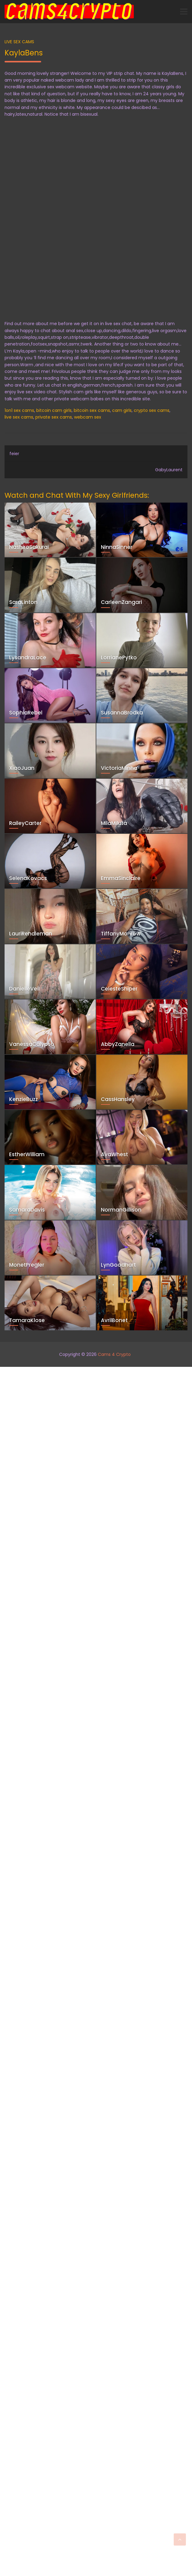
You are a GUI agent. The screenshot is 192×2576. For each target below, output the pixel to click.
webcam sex (87, 417)
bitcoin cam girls (54, 410)
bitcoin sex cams (92, 410)
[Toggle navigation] (183, 12)
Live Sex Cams (19, 42)
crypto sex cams (151, 410)
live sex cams (19, 417)
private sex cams (53, 417)
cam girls (122, 410)
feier (14, 454)
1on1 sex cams (19, 410)
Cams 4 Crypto (114, 1354)
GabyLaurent (169, 470)
